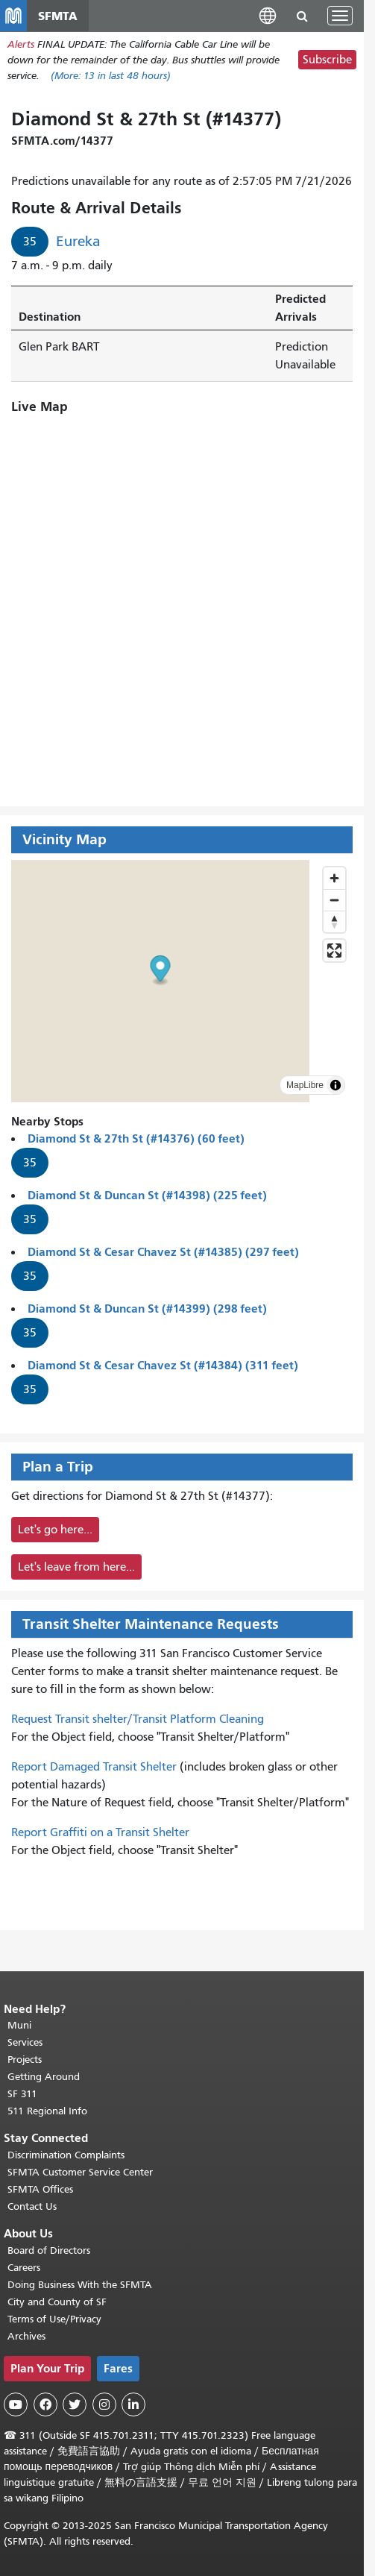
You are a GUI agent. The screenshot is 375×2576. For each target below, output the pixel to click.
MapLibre (305, 1085)
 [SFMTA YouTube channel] (15, 2404)
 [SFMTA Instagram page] (104, 2404)
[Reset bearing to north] (334, 921)
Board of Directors (48, 2250)
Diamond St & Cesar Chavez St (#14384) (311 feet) (163, 1365)
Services (24, 2042)
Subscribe (327, 59)
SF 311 (22, 2093)
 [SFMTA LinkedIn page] (133, 2404)
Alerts (20, 44)
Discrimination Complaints (66, 2155)
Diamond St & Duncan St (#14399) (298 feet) (147, 1308)
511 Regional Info (47, 2111)
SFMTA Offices (40, 2189)
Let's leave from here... (76, 1567)
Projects (24, 2059)
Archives (26, 2336)
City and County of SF (57, 2302)
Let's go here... (55, 1529)
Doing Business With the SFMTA (79, 2284)
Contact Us (32, 2206)
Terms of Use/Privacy (54, 2319)
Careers (23, 2267)
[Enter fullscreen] (334, 950)
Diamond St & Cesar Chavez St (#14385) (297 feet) (163, 1252)
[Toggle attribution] (335, 1085)
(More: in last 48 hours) (111, 75)
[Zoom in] (334, 878)
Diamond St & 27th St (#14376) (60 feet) (136, 1138)
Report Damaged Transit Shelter (94, 1767)
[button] (268, 15)
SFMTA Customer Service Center (80, 2172)
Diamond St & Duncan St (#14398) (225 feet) (147, 1195)
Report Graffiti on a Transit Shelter (100, 1832)
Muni (19, 2025)
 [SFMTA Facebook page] (45, 2404)
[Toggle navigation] (340, 15)
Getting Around (43, 2076)
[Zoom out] (334, 900)
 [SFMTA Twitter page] (75, 2404)
